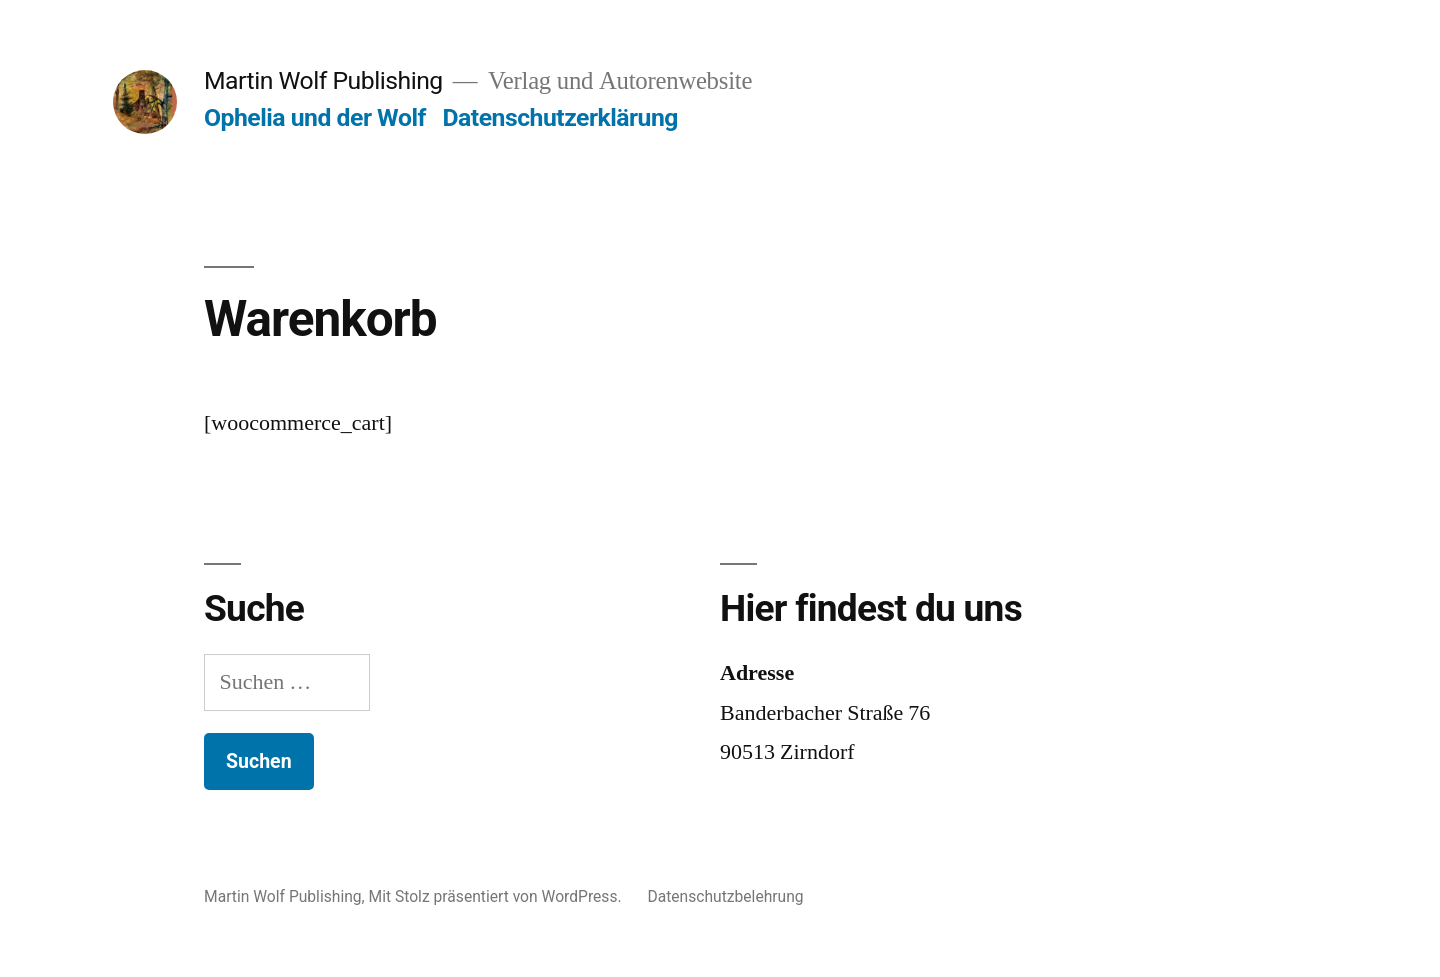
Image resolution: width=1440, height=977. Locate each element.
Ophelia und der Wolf (315, 117)
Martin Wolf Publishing (323, 80)
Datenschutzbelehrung (725, 896)
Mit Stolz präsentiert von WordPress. (497, 896)
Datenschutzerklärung (560, 117)
